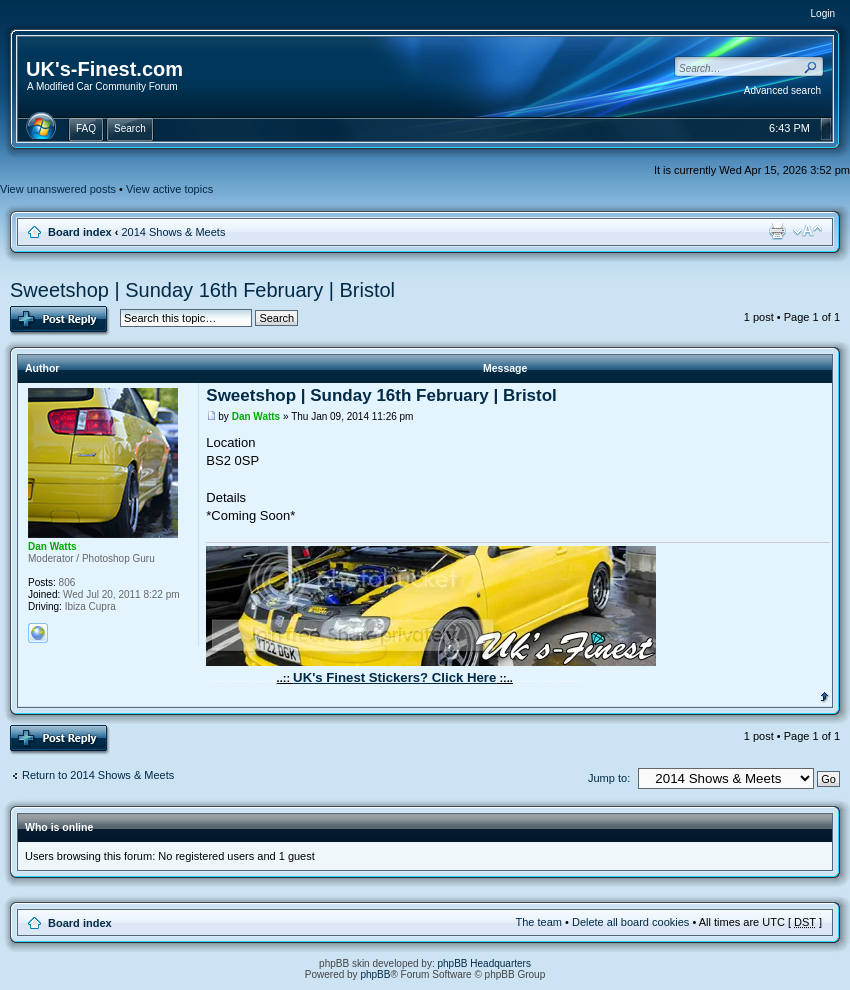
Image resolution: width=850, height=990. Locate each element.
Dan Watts (256, 416)
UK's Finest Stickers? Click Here (394, 677)
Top (824, 695)
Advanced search (782, 90)
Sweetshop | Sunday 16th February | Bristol (202, 290)
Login (823, 13)
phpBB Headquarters (484, 963)
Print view (777, 231)
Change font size (807, 231)
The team (539, 922)
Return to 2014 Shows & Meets (98, 775)
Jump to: (609, 778)
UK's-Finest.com (104, 69)
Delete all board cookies (630, 922)
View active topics (169, 189)
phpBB (375, 974)
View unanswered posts (58, 189)
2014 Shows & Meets (173, 232)
